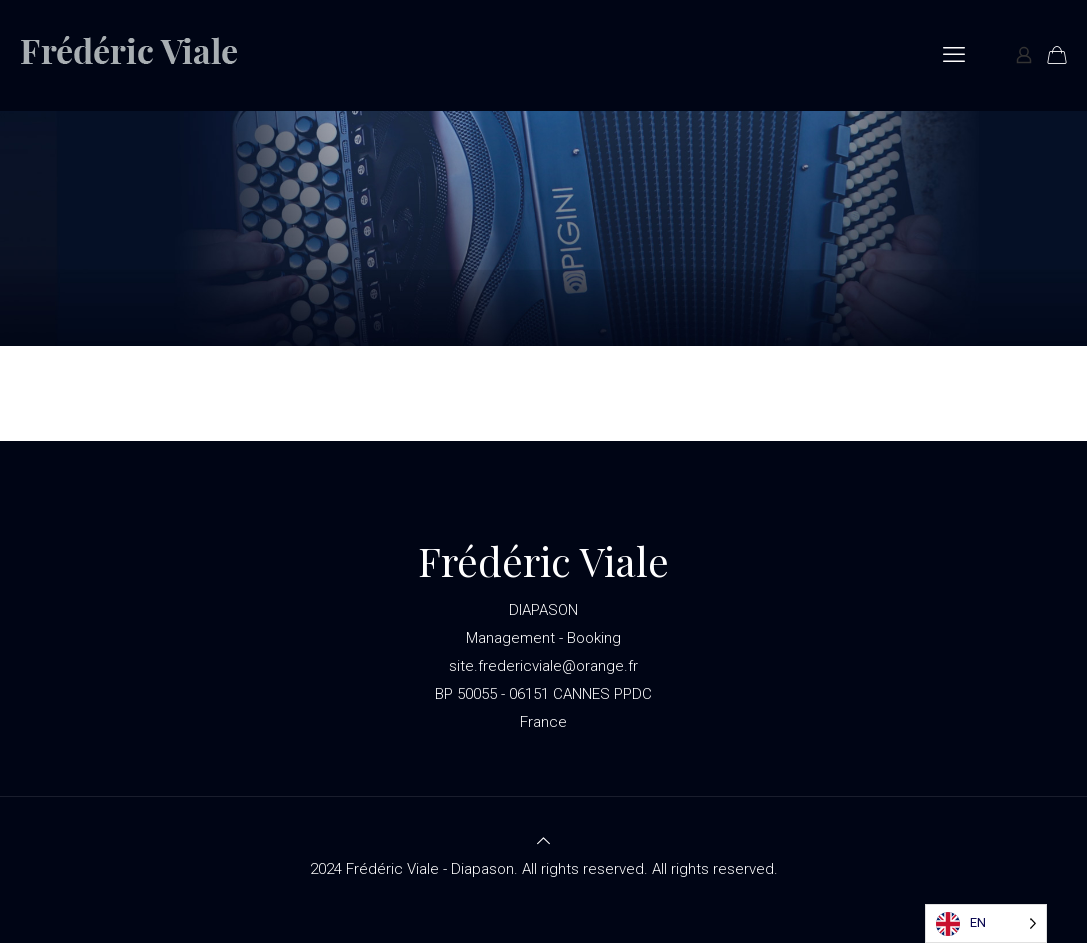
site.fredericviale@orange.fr (543, 666)
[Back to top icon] (543, 841)
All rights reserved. (715, 869)
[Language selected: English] (986, 923)
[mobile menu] (954, 55)
